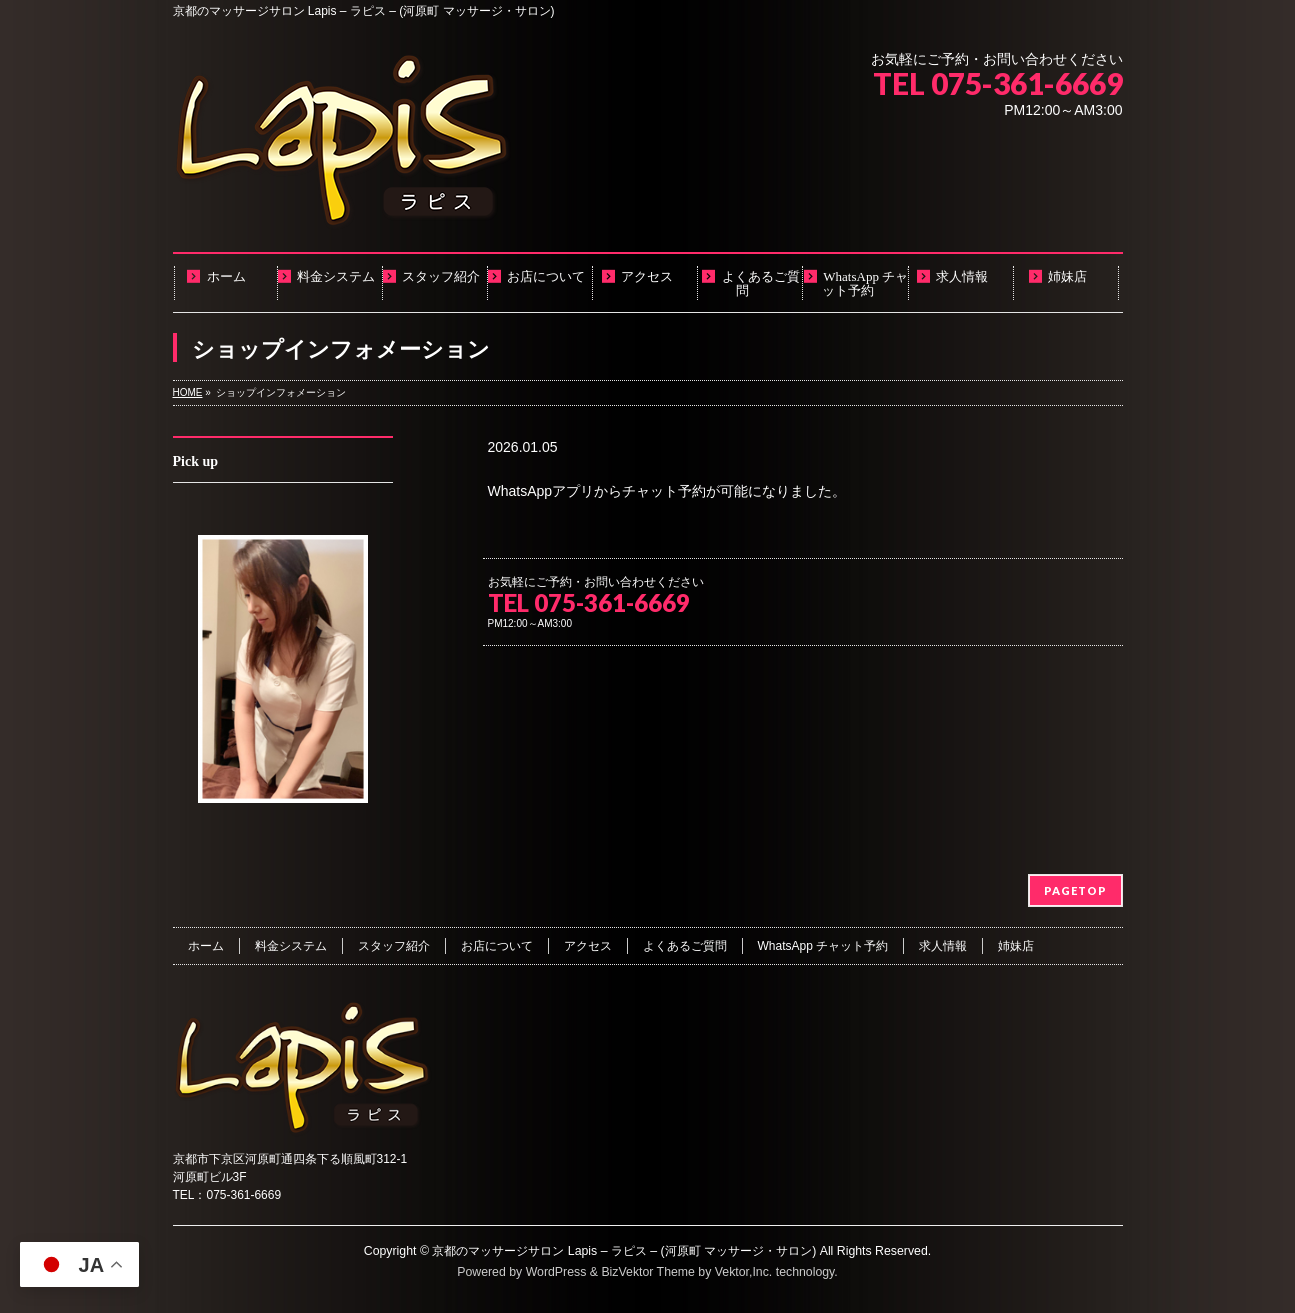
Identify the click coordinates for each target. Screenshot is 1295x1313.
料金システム (291, 946)
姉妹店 (1016, 946)
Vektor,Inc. (744, 1272)
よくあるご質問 (685, 946)
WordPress (556, 1272)
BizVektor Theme (648, 1272)
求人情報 (943, 946)
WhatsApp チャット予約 (823, 946)
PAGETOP (1075, 890)
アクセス (588, 946)
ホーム (206, 946)
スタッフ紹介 (394, 946)
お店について (497, 946)
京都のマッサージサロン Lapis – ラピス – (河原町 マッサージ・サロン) (624, 1251)
